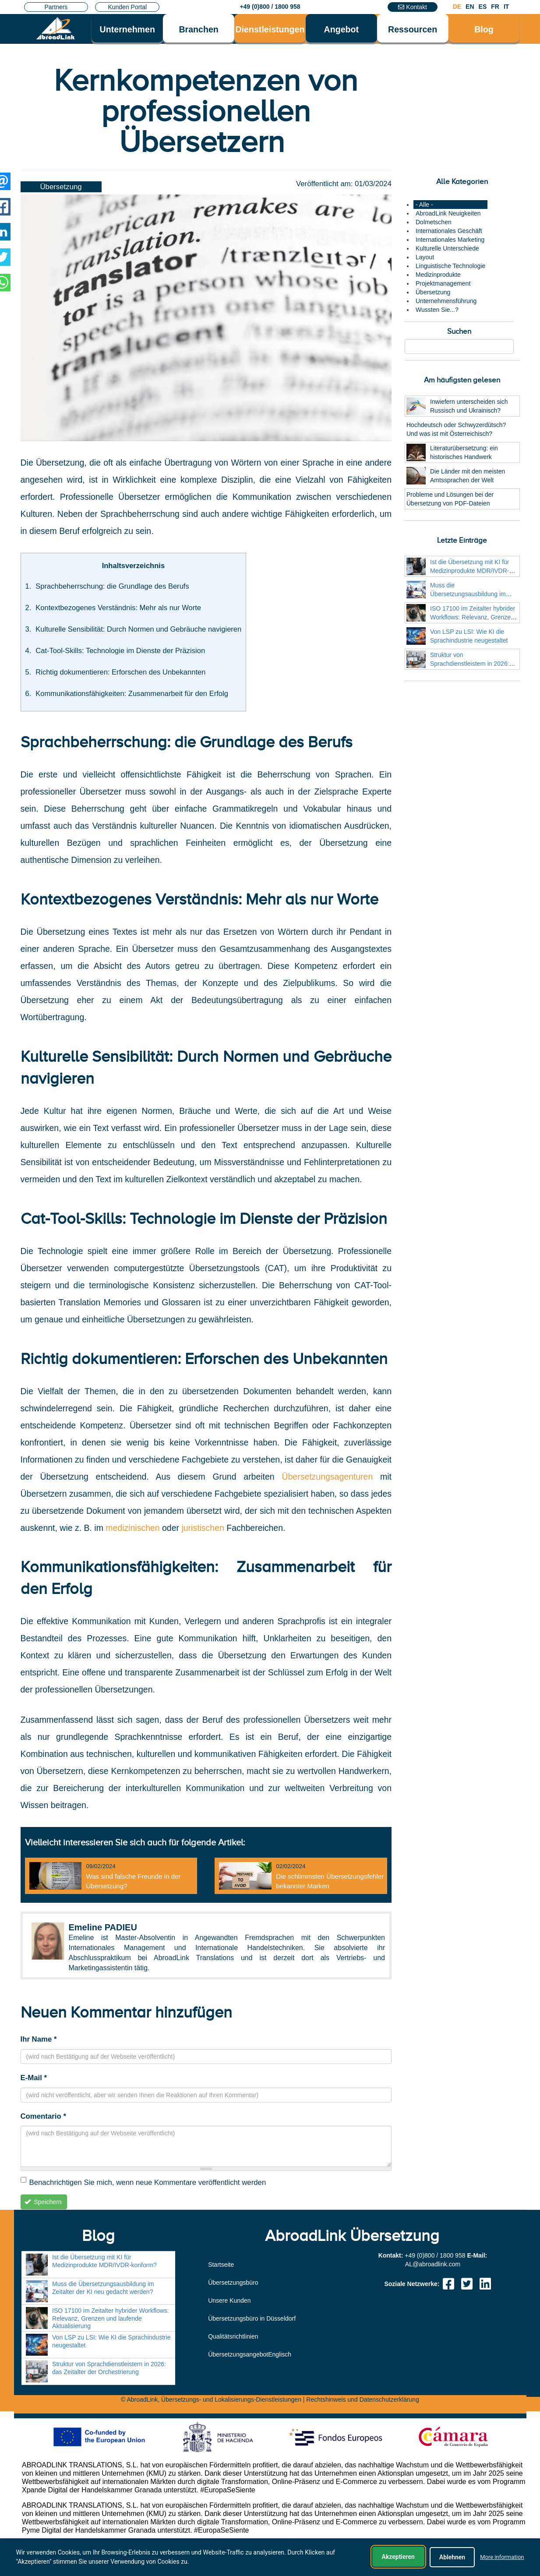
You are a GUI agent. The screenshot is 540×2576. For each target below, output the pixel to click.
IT (506, 6)
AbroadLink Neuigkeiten (448, 213)
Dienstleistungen (270, 29)
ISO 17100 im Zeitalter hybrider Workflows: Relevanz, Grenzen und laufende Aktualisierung (472, 617)
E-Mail (34, 2078)
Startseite (221, 2264)
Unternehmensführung (446, 300)
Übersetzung (61, 187)
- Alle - (424, 204)
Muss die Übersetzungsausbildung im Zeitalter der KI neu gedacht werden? (103, 2287)
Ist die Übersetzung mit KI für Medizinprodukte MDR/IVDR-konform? (469, 570)
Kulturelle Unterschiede (447, 248)
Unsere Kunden (229, 2300)
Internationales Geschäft (449, 230)
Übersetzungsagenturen (331, 1476)
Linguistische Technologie (450, 265)
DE (457, 6)
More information (502, 2557)
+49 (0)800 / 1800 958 (270, 6)
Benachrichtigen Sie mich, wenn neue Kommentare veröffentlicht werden (143, 2182)
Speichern (43, 2201)
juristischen (202, 1528)
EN (470, 6)
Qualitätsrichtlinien (233, 2336)
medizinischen (134, 1528)
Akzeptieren (398, 2556)
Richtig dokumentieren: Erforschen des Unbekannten (120, 672)
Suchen (459, 331)
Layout (425, 257)
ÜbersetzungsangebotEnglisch (249, 2354)
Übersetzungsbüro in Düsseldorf (252, 2318)
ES (483, 6)
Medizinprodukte (438, 274)
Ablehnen (452, 2557)
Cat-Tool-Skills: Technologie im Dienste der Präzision (120, 651)
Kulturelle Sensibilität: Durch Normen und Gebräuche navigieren (138, 629)
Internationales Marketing (450, 239)
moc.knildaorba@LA (432, 2264)
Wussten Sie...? (437, 309)
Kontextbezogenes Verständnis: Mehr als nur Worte (118, 608)
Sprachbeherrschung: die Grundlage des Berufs (112, 586)
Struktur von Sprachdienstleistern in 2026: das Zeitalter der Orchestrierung (473, 663)
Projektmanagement (443, 283)
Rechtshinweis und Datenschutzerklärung (362, 2399)
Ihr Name (39, 2039)
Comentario (43, 2116)
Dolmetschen (434, 222)
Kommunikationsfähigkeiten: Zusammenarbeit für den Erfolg (131, 693)
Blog (484, 29)
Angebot (341, 29)
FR (495, 6)
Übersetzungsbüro (233, 2282)
